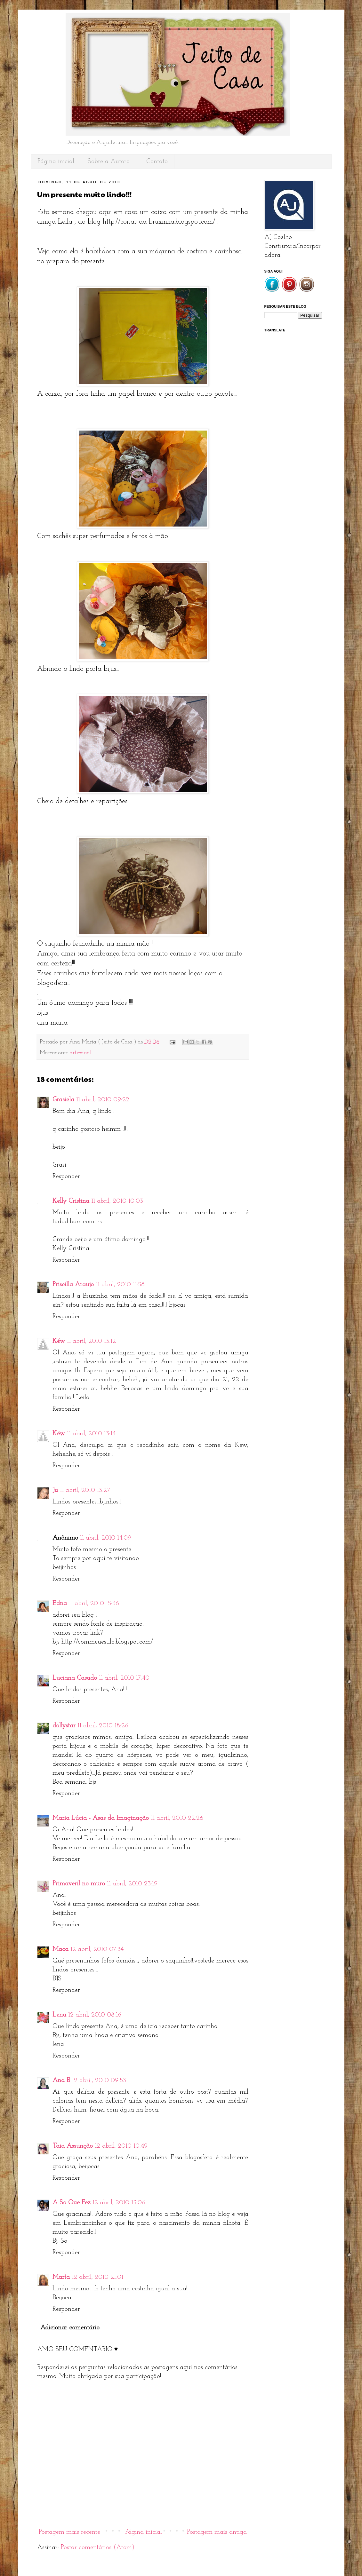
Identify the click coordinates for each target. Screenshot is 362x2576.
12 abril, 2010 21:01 (97, 2277)
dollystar (64, 1726)
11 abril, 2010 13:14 (91, 1434)
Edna (59, 1603)
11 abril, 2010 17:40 (124, 1678)
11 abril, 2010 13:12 (91, 1341)
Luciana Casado (74, 1678)
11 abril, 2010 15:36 (94, 1603)
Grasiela (63, 1100)
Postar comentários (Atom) (97, 2547)
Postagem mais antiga (217, 2532)
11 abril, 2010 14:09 (105, 1538)
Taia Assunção (72, 2146)
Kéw (58, 1341)
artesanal (81, 1053)
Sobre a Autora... (110, 161)
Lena (59, 2015)
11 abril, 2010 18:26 (102, 1726)
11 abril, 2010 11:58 (120, 1284)
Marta (61, 2277)
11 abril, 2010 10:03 (117, 1201)
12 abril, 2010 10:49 (121, 2146)
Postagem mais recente (69, 2532)
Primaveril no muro (78, 1884)
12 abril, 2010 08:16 (94, 2015)
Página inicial (55, 161)
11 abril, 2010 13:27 (85, 1490)
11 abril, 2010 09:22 (102, 1100)
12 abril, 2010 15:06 (119, 2203)
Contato (157, 161)
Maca (60, 1949)
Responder (66, 1176)
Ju (55, 1490)
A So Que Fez (71, 2203)
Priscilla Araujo (73, 1284)
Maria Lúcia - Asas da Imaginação (100, 1818)
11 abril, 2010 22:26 (177, 1818)
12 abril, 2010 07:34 (97, 1949)
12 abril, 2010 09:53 (99, 2080)
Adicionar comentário (70, 2328)
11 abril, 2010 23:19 (132, 1884)
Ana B (61, 2080)
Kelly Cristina (70, 1201)
